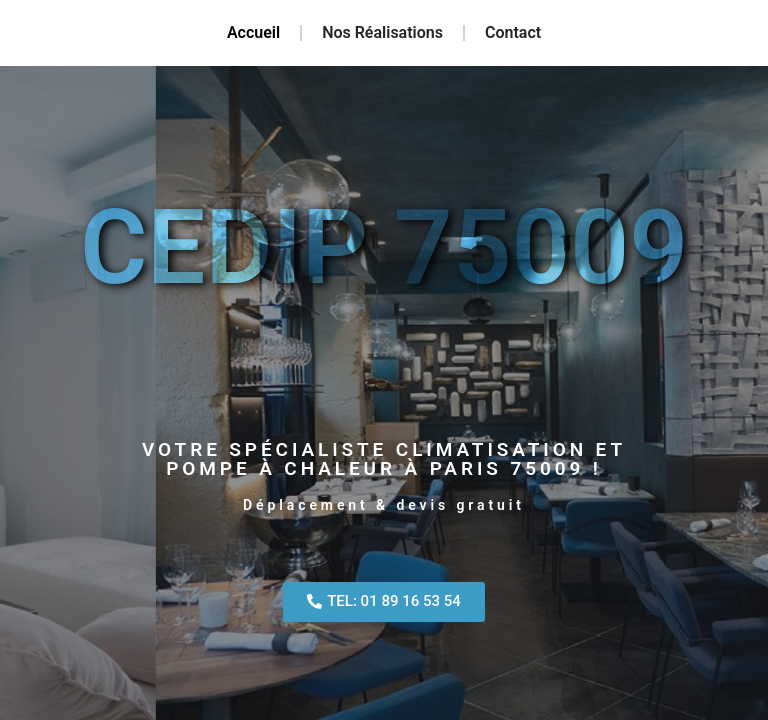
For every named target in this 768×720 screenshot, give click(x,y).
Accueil (253, 32)
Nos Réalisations (382, 32)
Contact (513, 32)
